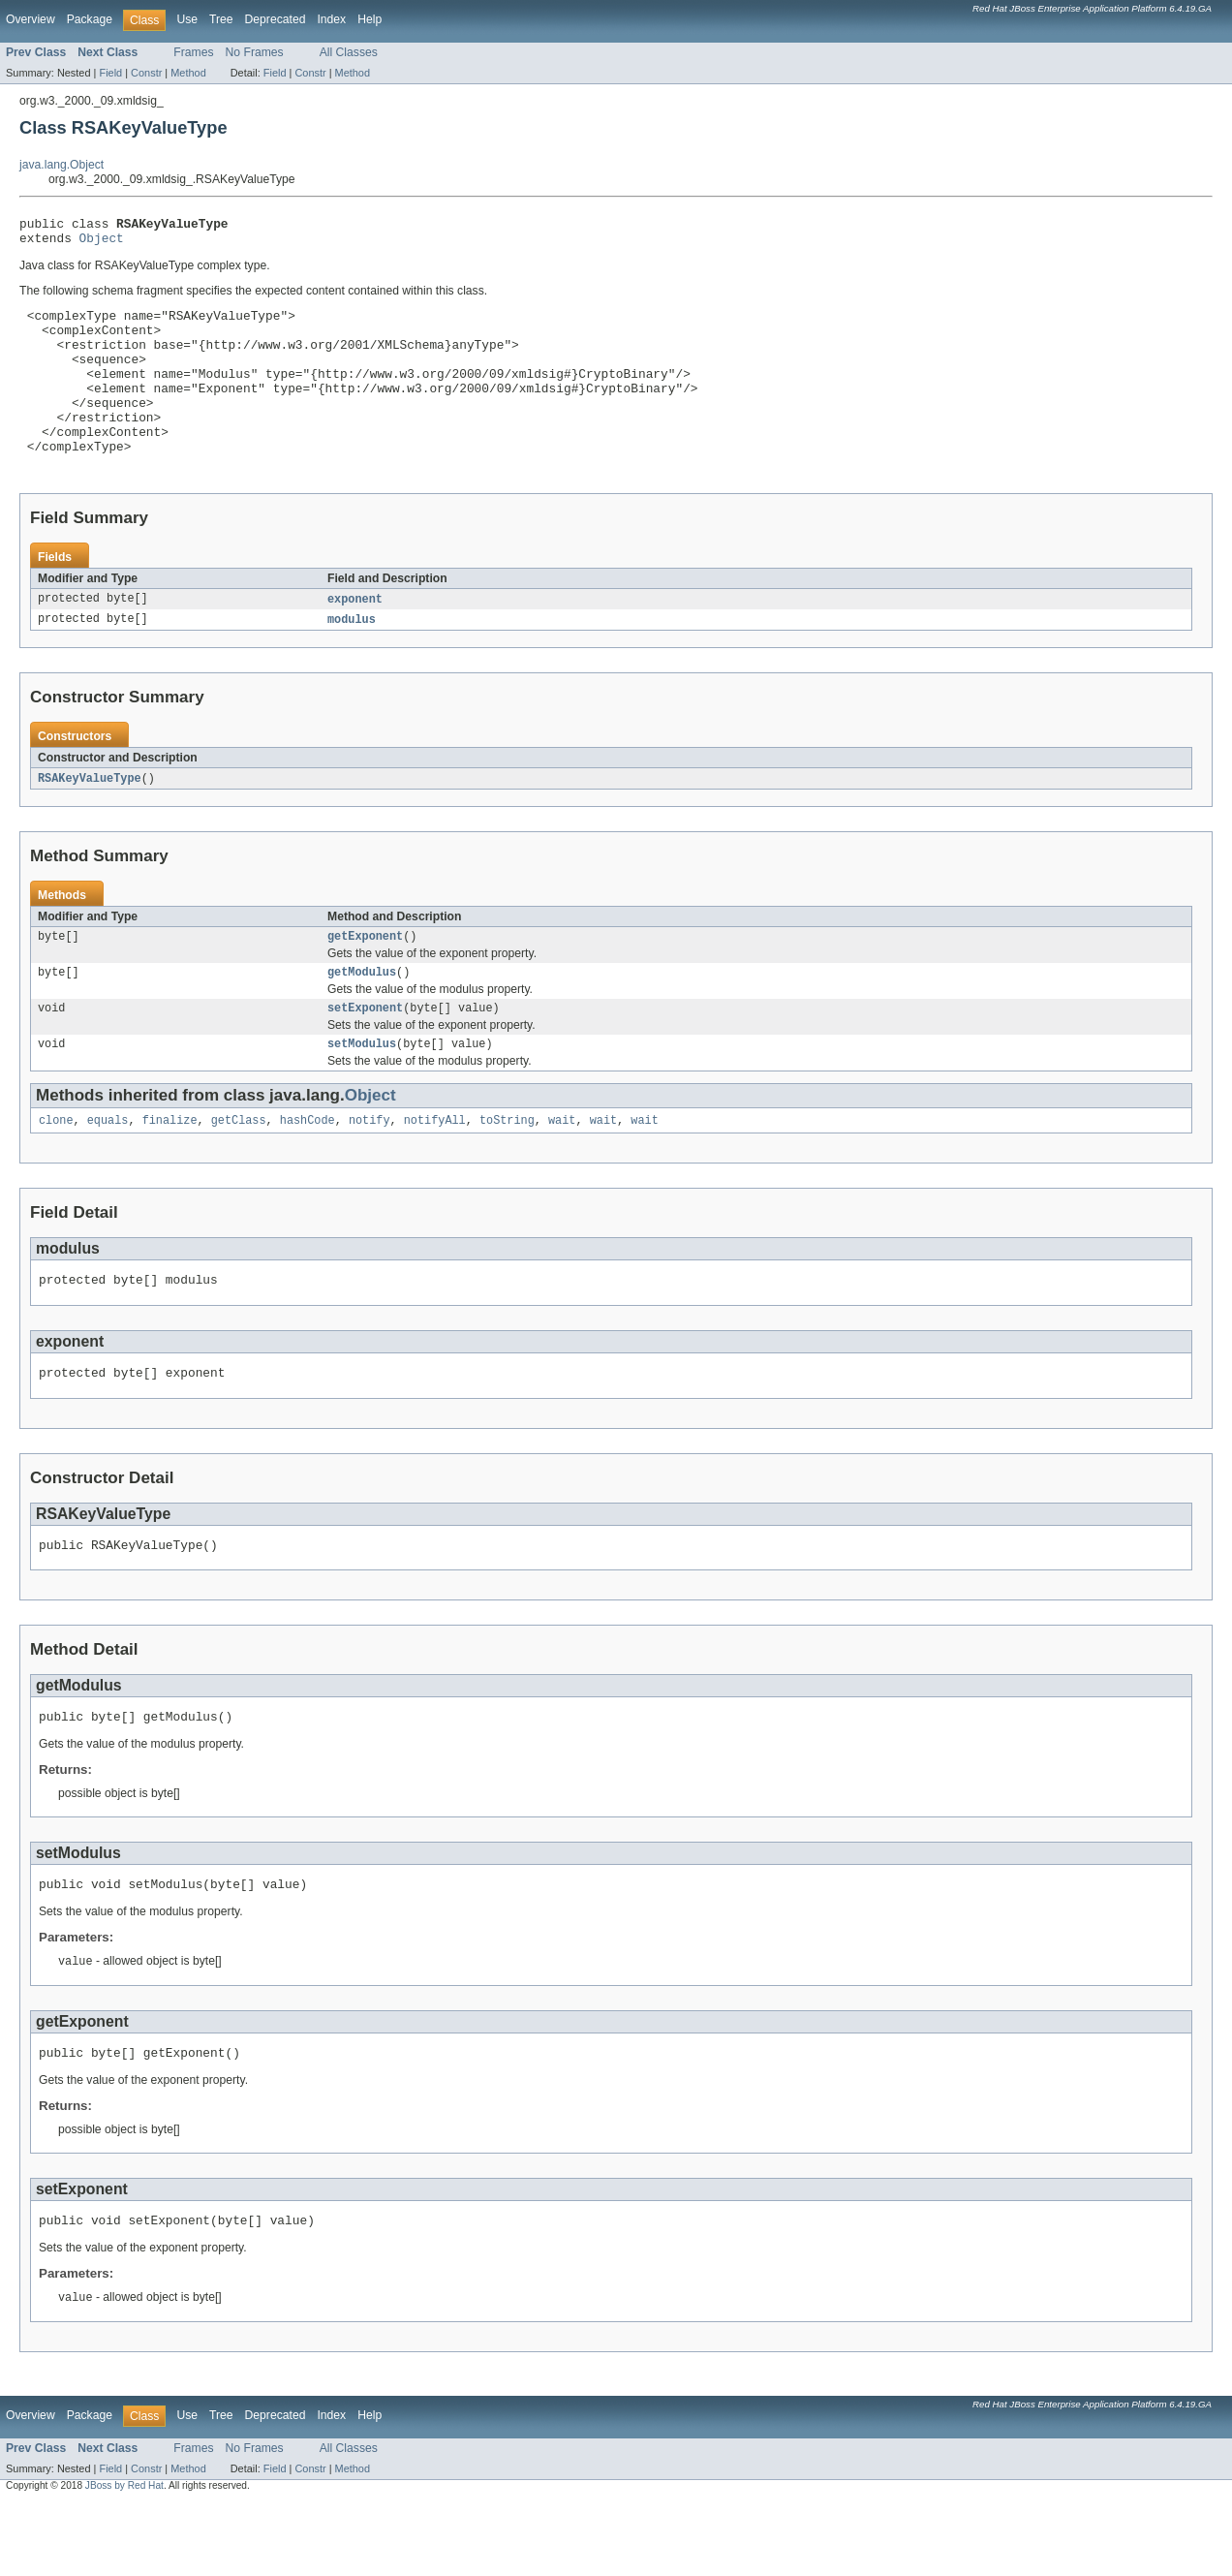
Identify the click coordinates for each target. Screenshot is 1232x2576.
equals (108, 1170)
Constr (146, 72)
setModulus (361, 1092)
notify (369, 1170)
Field (110, 72)
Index (331, 19)
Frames (193, 52)
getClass (238, 1170)
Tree (221, 19)
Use (187, 19)
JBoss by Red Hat (124, 2558)
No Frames (255, 52)
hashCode (307, 1170)
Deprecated (275, 19)
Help (369, 19)
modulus (351, 659)
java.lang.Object (61, 164)
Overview (30, 19)
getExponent (365, 978)
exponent (355, 637)
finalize (170, 1170)
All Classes (349, 52)
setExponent (365, 1054)
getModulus (361, 1016)
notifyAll (435, 1170)
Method (187, 72)
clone (56, 1170)
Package (89, 19)
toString (507, 1170)
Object (101, 243)
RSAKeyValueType (89, 818)
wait (561, 1170)
